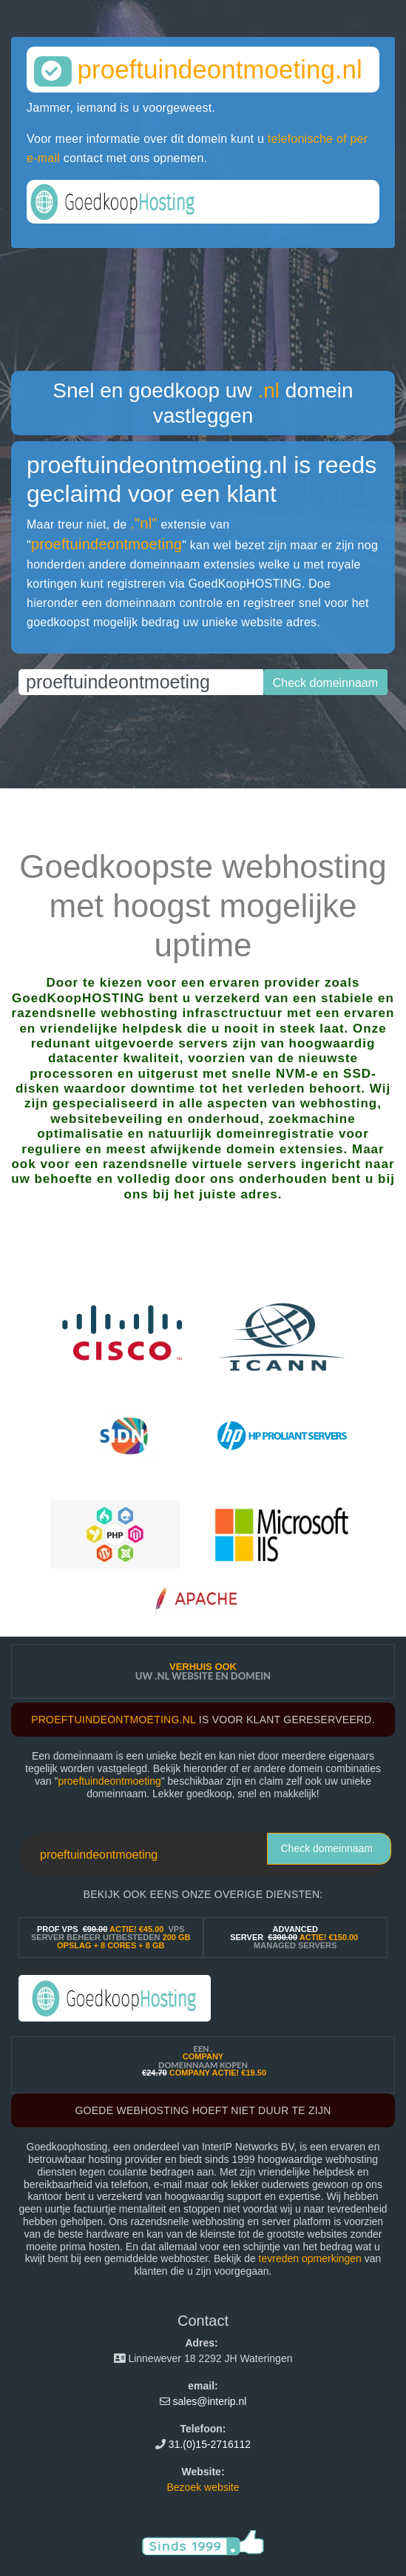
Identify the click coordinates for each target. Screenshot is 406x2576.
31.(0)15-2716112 (210, 2444)
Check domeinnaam (326, 1848)
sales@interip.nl (210, 2401)
